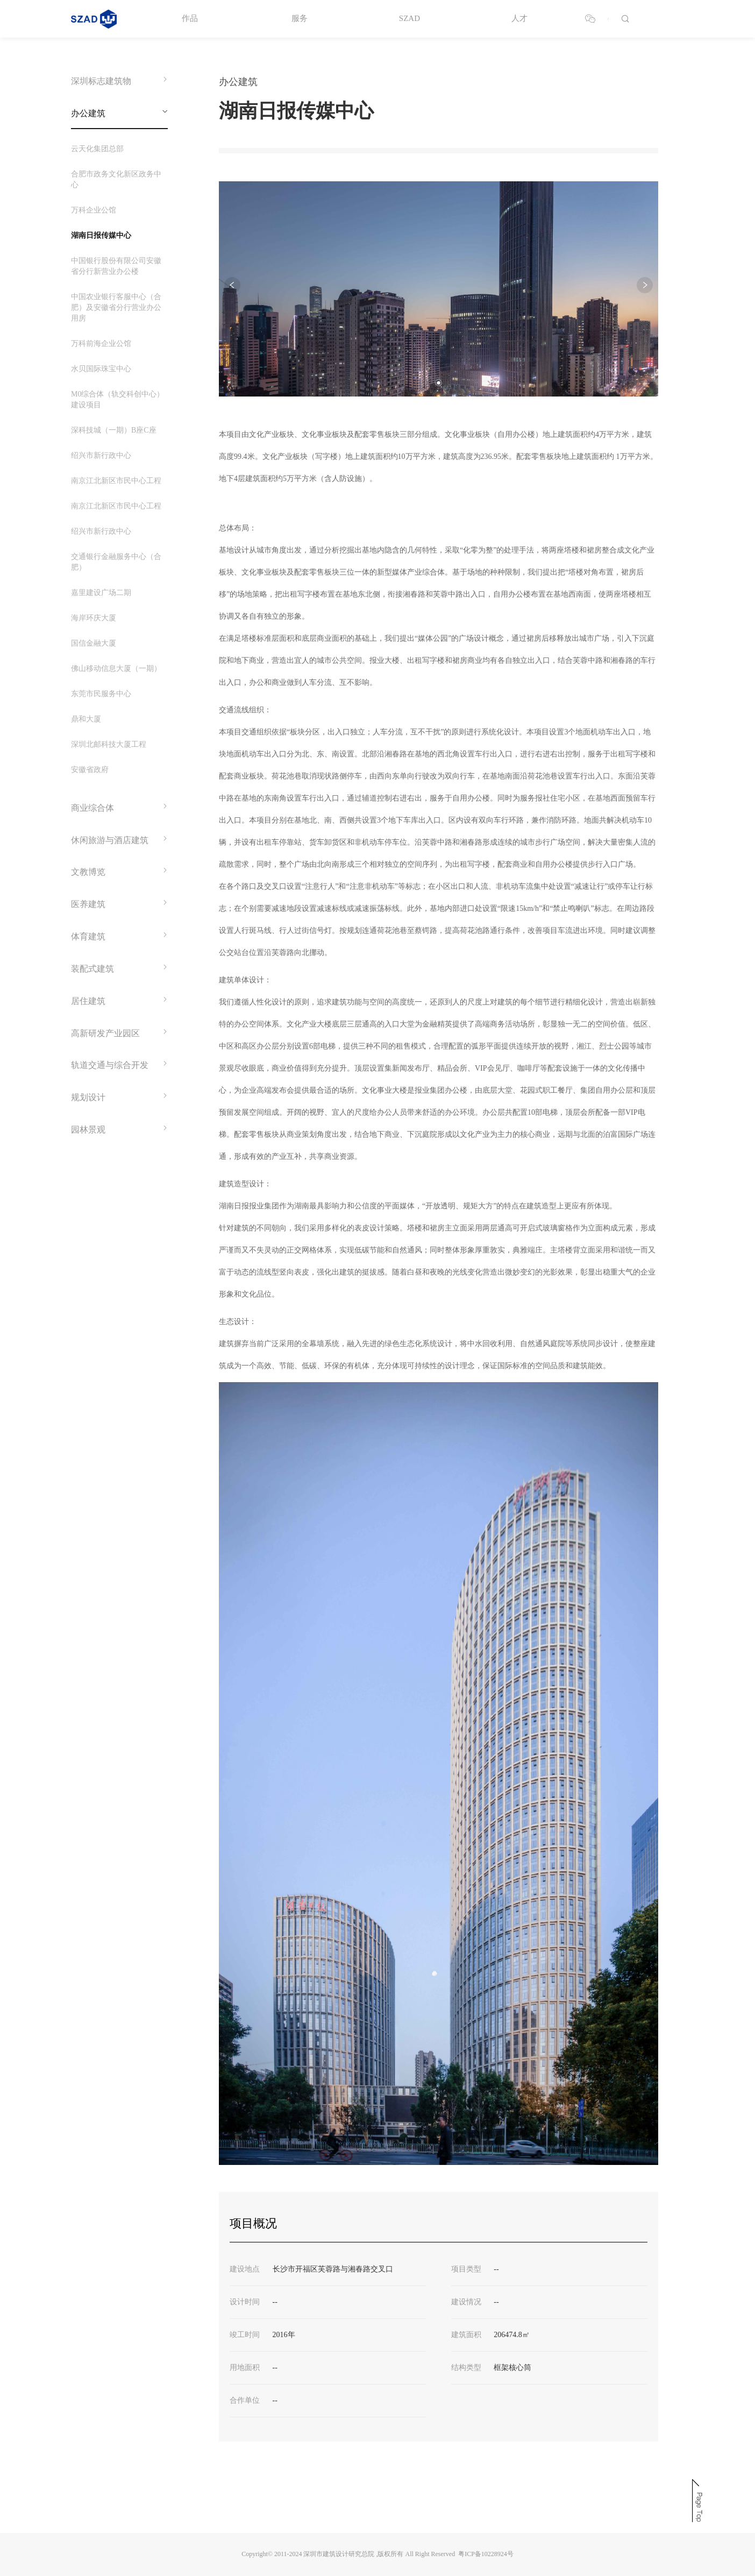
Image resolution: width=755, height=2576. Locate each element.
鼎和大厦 (86, 719)
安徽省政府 (90, 770)
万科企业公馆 (93, 210)
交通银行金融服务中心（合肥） (116, 562)
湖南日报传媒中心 (101, 235)
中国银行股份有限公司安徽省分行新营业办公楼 (116, 266)
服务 (299, 18)
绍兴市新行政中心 (101, 455)
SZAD (409, 18)
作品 (190, 18)
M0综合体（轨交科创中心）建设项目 (117, 399)
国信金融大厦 (93, 643)
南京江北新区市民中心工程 (116, 481)
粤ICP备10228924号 (486, 2554)
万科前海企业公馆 (101, 343)
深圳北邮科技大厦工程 (108, 744)
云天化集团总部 (97, 149)
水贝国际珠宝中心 (101, 369)
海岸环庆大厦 (93, 618)
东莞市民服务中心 (101, 694)
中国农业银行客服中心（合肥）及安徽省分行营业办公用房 (116, 307)
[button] (438, 382)
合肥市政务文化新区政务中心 (116, 179)
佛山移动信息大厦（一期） (116, 668)
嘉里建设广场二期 (101, 593)
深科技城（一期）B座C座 (113, 430)
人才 (519, 18)
